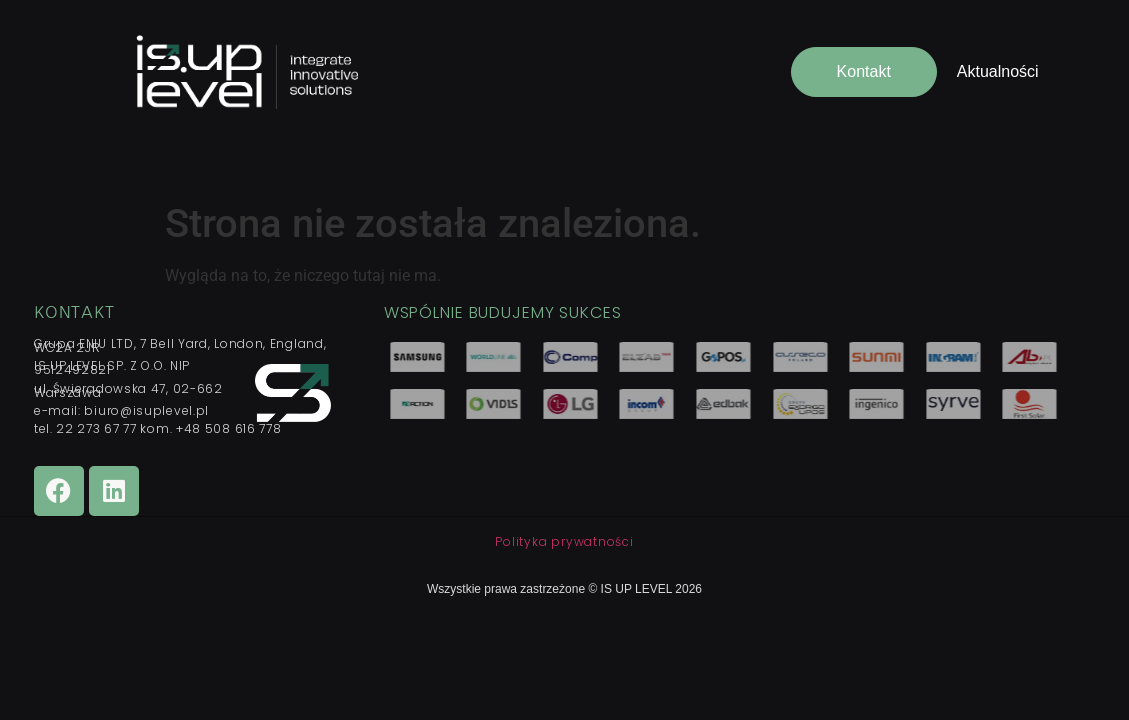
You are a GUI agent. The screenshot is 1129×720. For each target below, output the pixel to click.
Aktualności (998, 71)
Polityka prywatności (564, 541)
